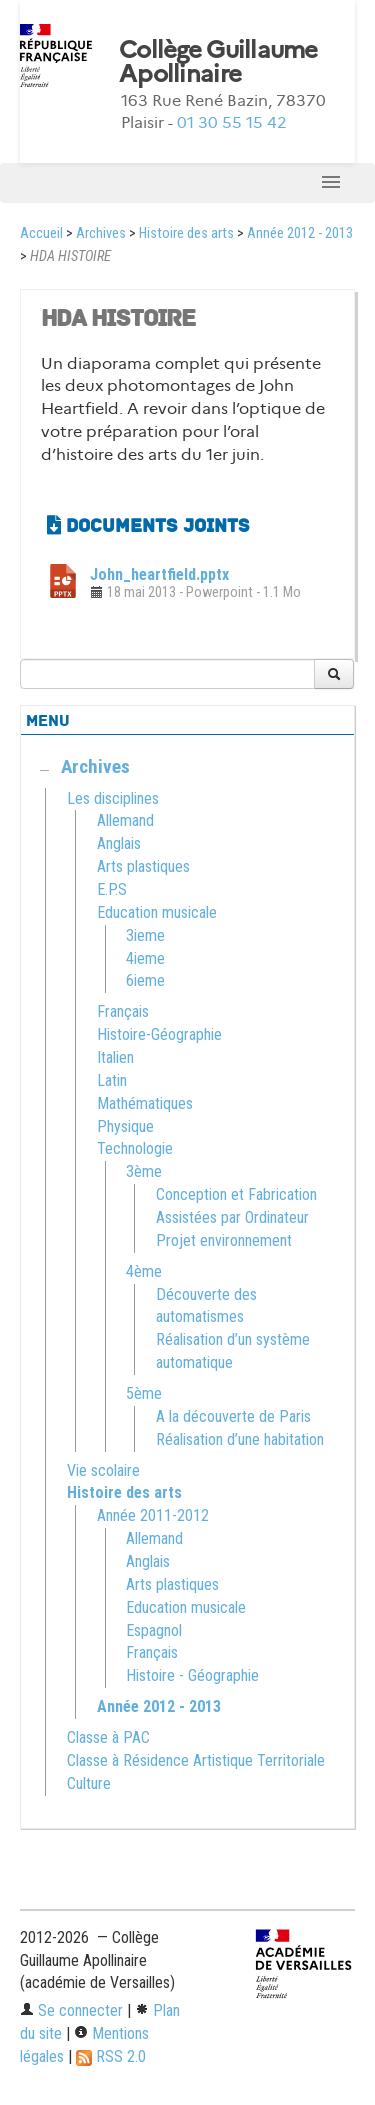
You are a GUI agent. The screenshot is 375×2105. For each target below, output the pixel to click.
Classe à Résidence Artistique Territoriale (196, 1760)
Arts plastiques (143, 866)
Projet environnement (224, 1240)
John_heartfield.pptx (159, 574)
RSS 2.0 (111, 2056)
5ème (144, 1393)
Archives (101, 233)
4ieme (145, 958)
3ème (144, 1171)
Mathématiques (145, 1103)
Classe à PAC (108, 1737)
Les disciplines (113, 798)
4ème (144, 1271)
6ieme (145, 980)
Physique (125, 1126)
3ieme (145, 935)
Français (123, 1011)
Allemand (125, 820)
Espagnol (154, 1630)
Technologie (135, 1148)
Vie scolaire (103, 1470)
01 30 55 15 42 (232, 122)
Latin (112, 1080)
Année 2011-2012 (153, 1515)
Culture (89, 1783)
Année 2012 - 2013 (300, 233)
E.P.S (112, 889)
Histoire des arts (186, 233)
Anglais (119, 843)
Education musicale (157, 912)
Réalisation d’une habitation (240, 1439)
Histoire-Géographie (159, 1034)
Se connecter (71, 2010)
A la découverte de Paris (233, 1416)
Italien (115, 1057)
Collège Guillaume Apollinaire (218, 62)
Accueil (41, 233)
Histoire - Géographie (192, 1675)
